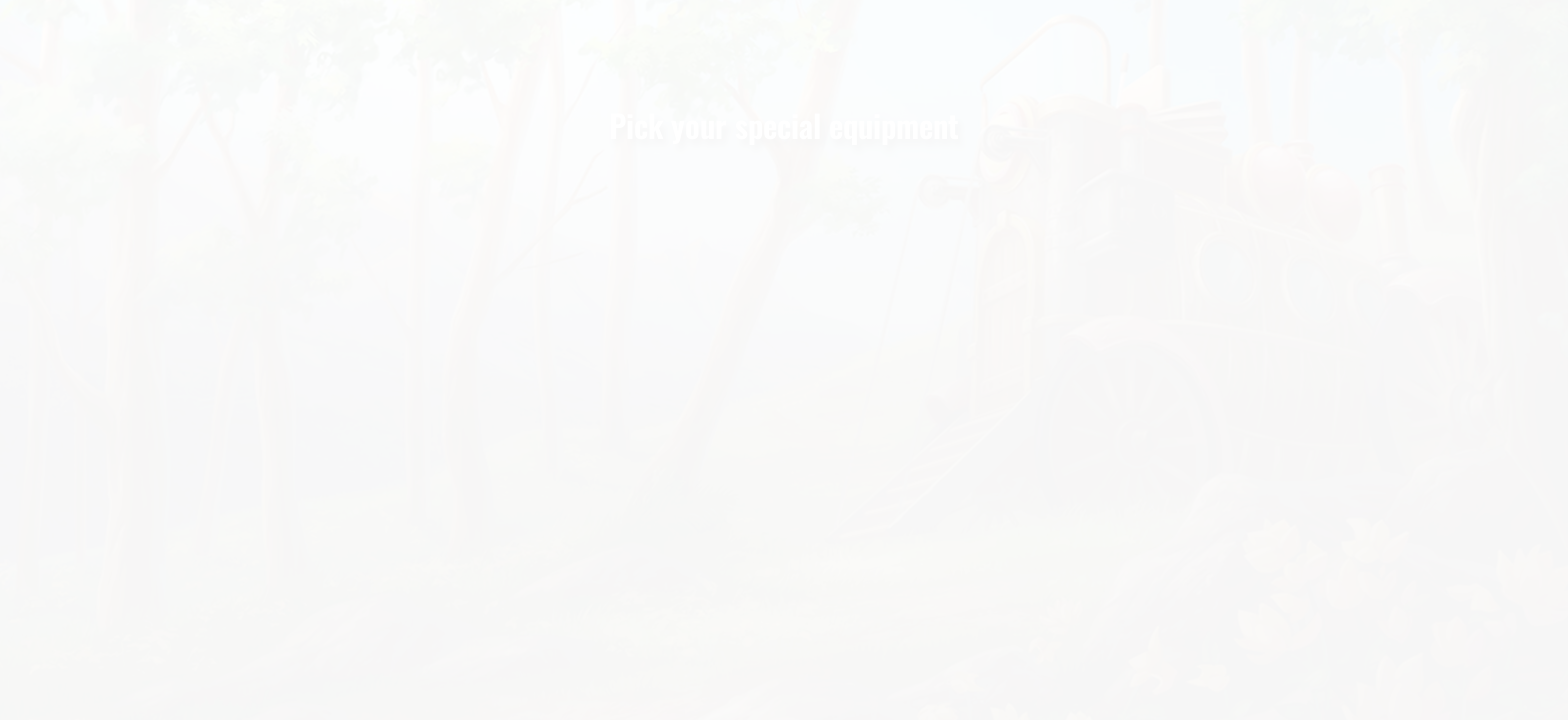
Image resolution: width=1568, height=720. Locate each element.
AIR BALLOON (493, 502)
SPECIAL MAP (778, 502)
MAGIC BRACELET (1063, 502)
